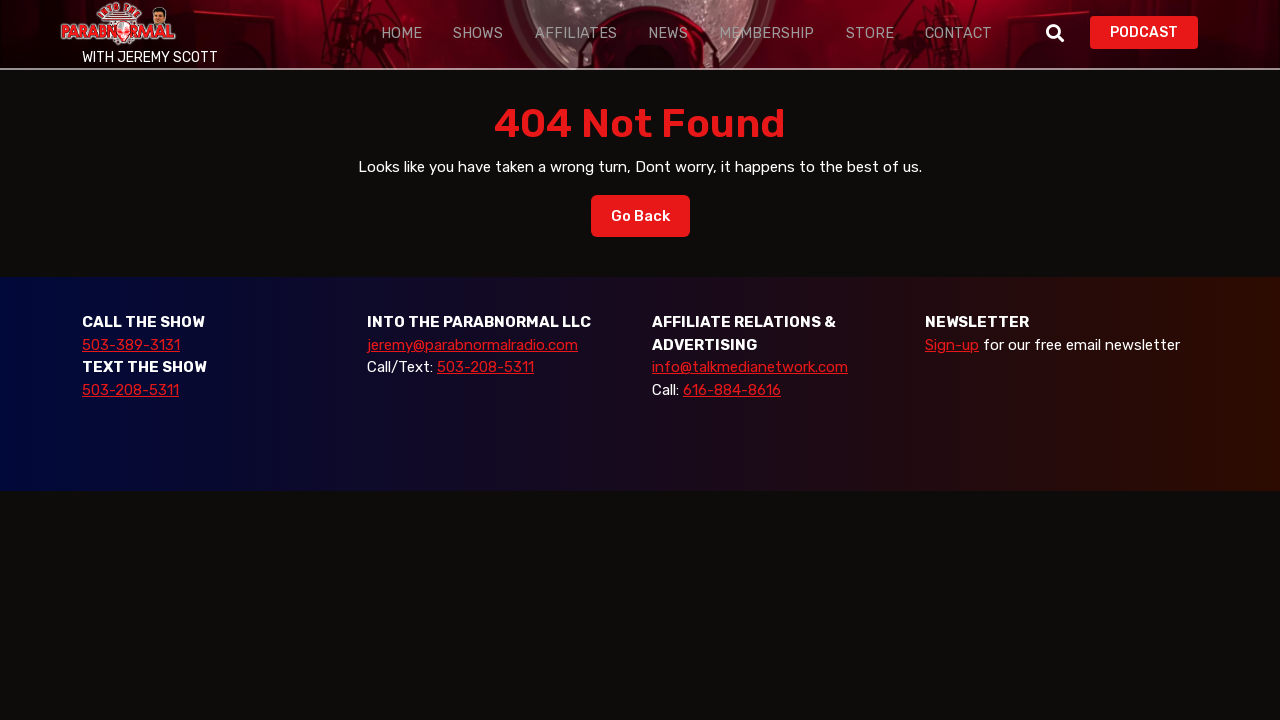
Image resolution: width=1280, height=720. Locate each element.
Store (806, 33)
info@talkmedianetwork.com (750, 367)
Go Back (650, 221)
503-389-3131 (131, 345)
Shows (463, 33)
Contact (885, 33)
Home (396, 33)
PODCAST (1154, 30)
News (629, 33)
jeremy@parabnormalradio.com (472, 345)
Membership (716, 33)
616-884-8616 (732, 390)
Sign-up (952, 345)
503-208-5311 (130, 390)
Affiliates (549, 33)
